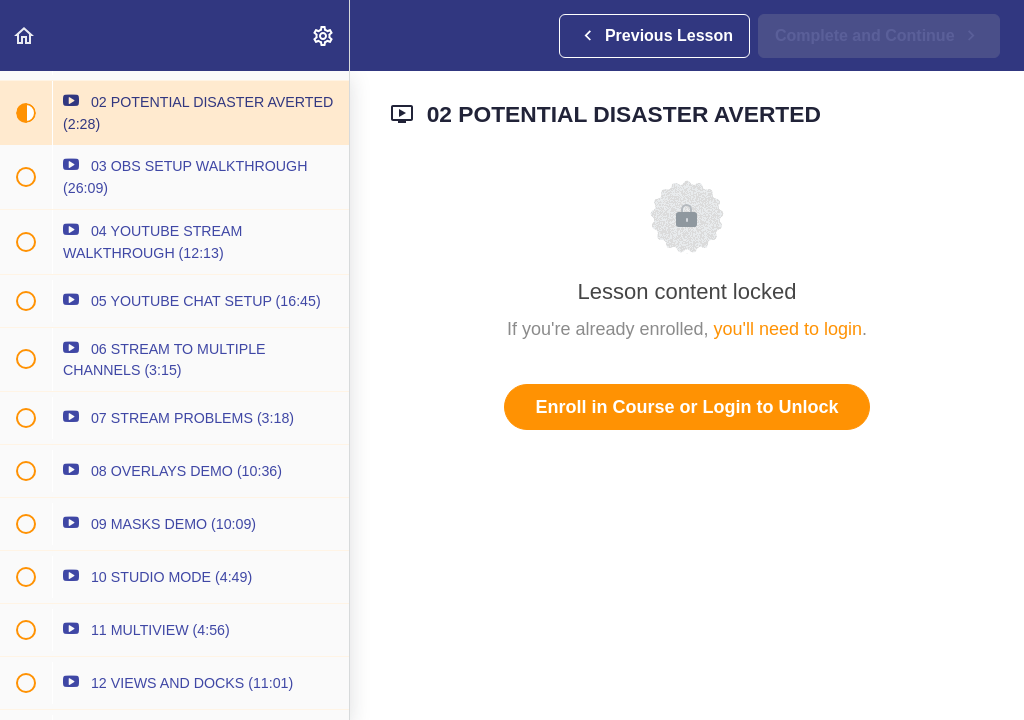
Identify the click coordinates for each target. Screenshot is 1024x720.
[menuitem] (324, 35)
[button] (25, 35)
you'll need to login (788, 329)
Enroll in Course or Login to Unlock (686, 407)
